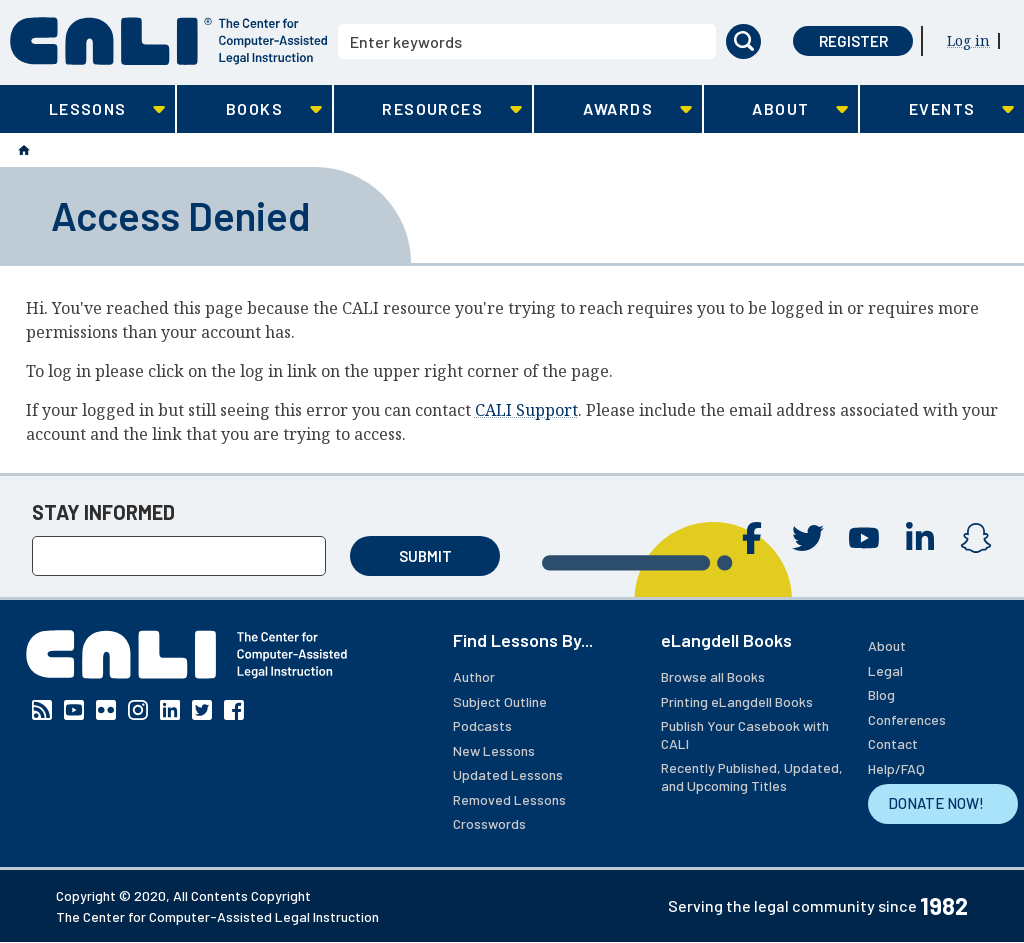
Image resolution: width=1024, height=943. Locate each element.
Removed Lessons (509, 799)
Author (474, 676)
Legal (885, 670)
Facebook (752, 538)
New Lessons (494, 750)
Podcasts (482, 725)
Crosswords (489, 823)
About (887, 645)
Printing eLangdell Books (737, 701)
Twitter (808, 538)
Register (853, 41)
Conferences (907, 719)
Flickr (106, 710)
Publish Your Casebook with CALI (745, 734)
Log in (968, 40)
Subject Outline (500, 701)
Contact (893, 743)
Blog (881, 694)
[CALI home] (169, 41)
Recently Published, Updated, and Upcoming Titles (752, 776)
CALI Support (526, 410)
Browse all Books (713, 676)
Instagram (976, 538)
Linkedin (920, 538)
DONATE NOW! (936, 803)
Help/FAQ (896, 768)
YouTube (864, 538)
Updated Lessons (508, 774)
